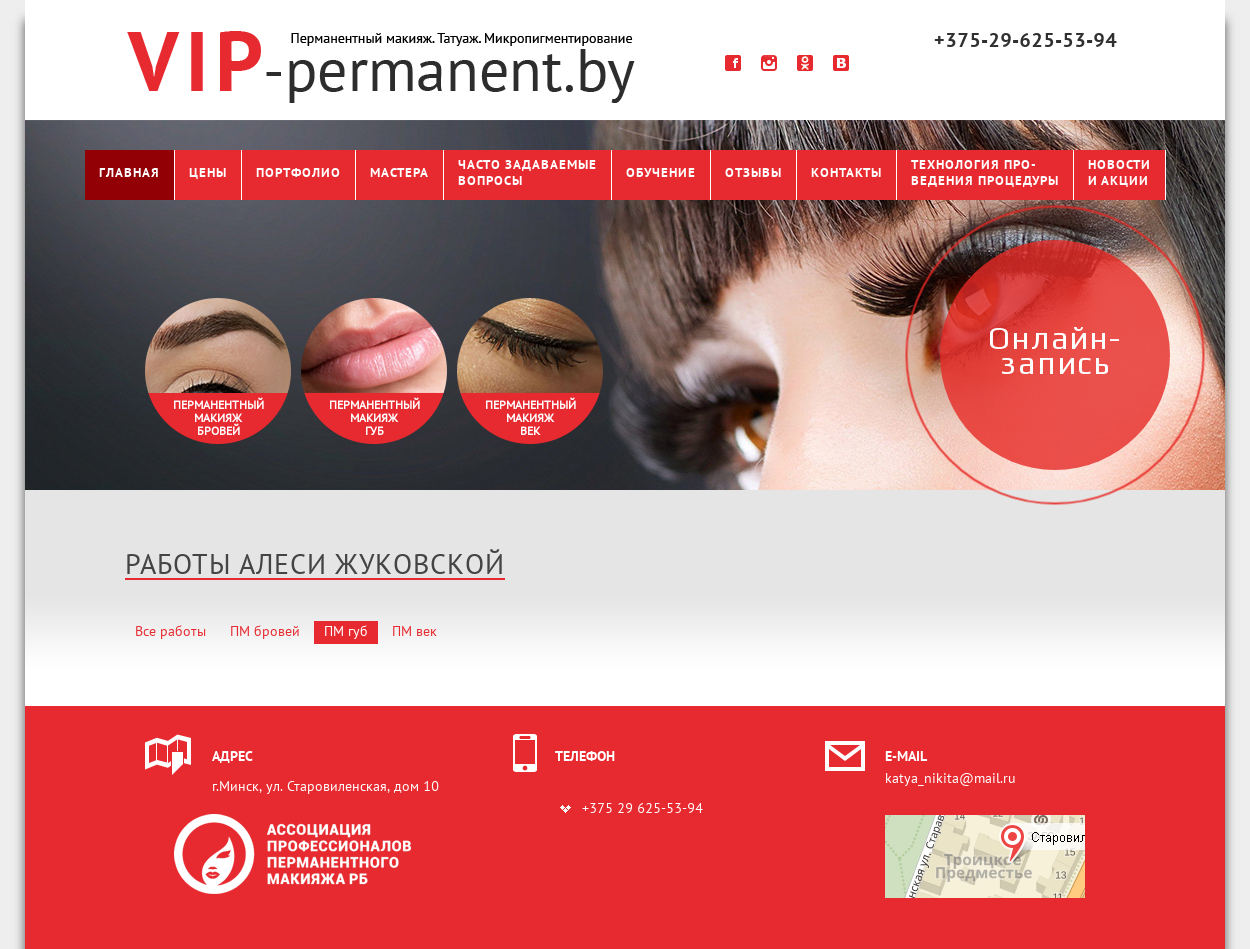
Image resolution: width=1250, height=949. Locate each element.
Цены (208, 174)
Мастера (399, 174)
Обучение (661, 174)
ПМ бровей (265, 632)
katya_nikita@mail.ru (950, 779)
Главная (129, 174)
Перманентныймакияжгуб (374, 419)
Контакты (846, 174)
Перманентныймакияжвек (530, 419)
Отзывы (753, 174)
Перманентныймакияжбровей (218, 419)
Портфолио (298, 174)
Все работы (170, 632)
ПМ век (414, 632)
